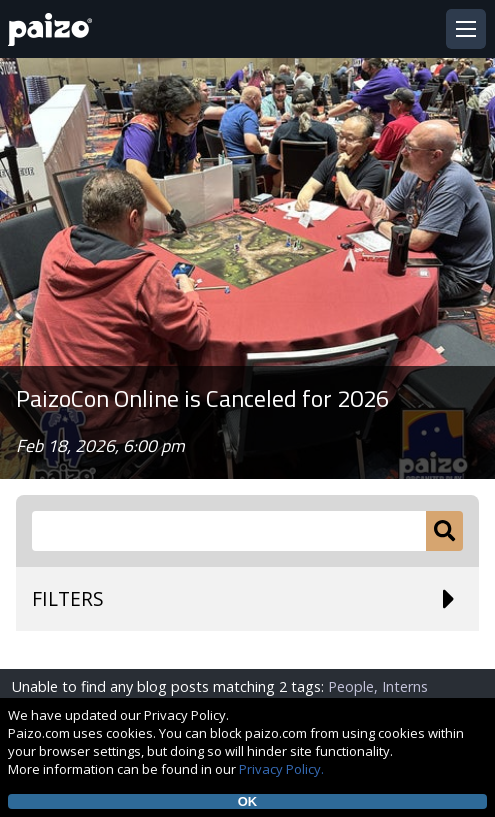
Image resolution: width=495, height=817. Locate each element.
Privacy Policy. (281, 769)
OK (248, 801)
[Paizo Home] (54, 29)
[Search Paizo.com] (229, 531)
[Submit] (444, 531)
